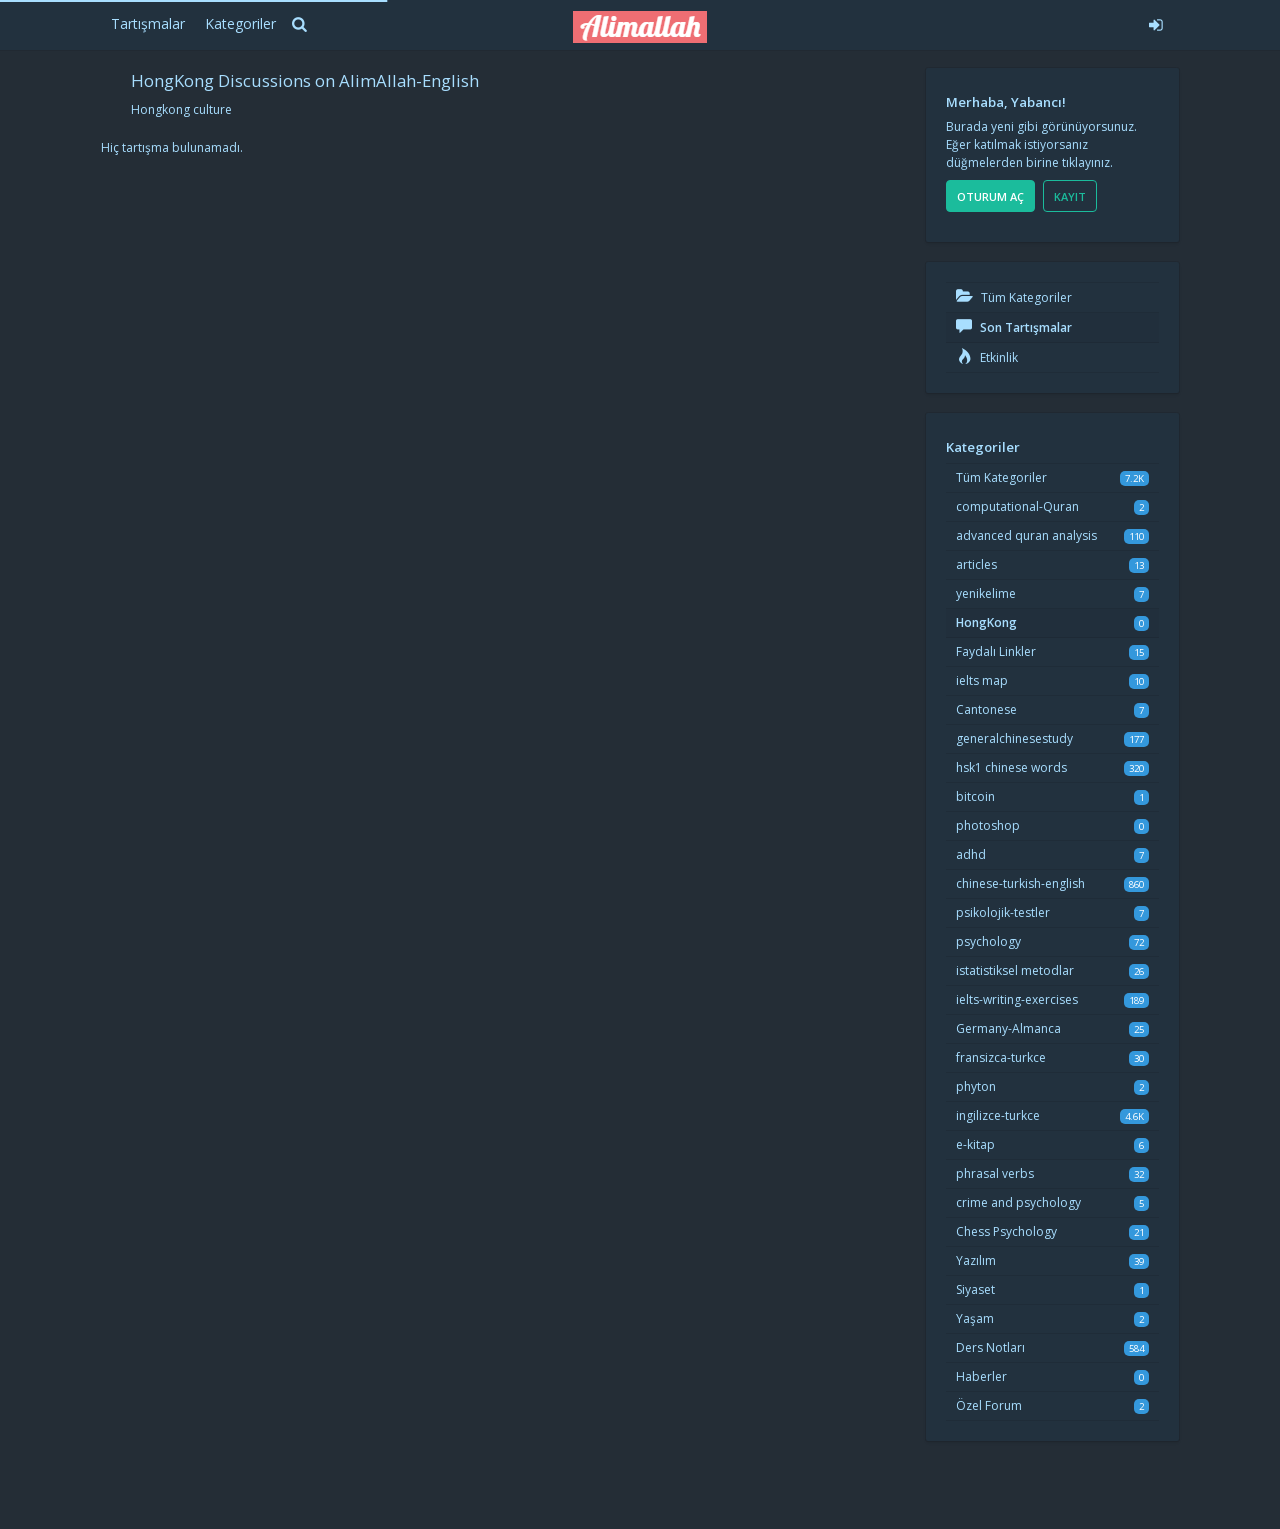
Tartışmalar (148, 23)
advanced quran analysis (1026, 535)
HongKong (986, 622)
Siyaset (975, 1289)
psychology (988, 941)
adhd (971, 854)
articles (976, 564)
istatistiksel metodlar (1015, 970)
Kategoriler (240, 23)
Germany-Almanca (1008, 1028)
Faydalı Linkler (996, 651)
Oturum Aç (990, 196)
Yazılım (976, 1260)
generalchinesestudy (1014, 738)
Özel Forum (989, 1405)
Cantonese (986, 709)
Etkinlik (987, 357)
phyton (976, 1086)
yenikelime (986, 593)
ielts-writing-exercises (1017, 999)
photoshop (988, 825)
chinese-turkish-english (1020, 883)
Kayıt (1070, 196)
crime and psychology (1018, 1202)
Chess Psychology (1006, 1231)
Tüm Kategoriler (1014, 297)
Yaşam (975, 1318)
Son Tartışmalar (1014, 327)
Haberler (981, 1376)
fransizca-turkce (1001, 1057)
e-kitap (975, 1144)
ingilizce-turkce (998, 1115)
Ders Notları (990, 1347)
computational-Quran (1017, 506)
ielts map (982, 680)
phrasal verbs (995, 1173)
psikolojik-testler (1003, 912)
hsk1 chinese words (1011, 767)
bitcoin (975, 796)
